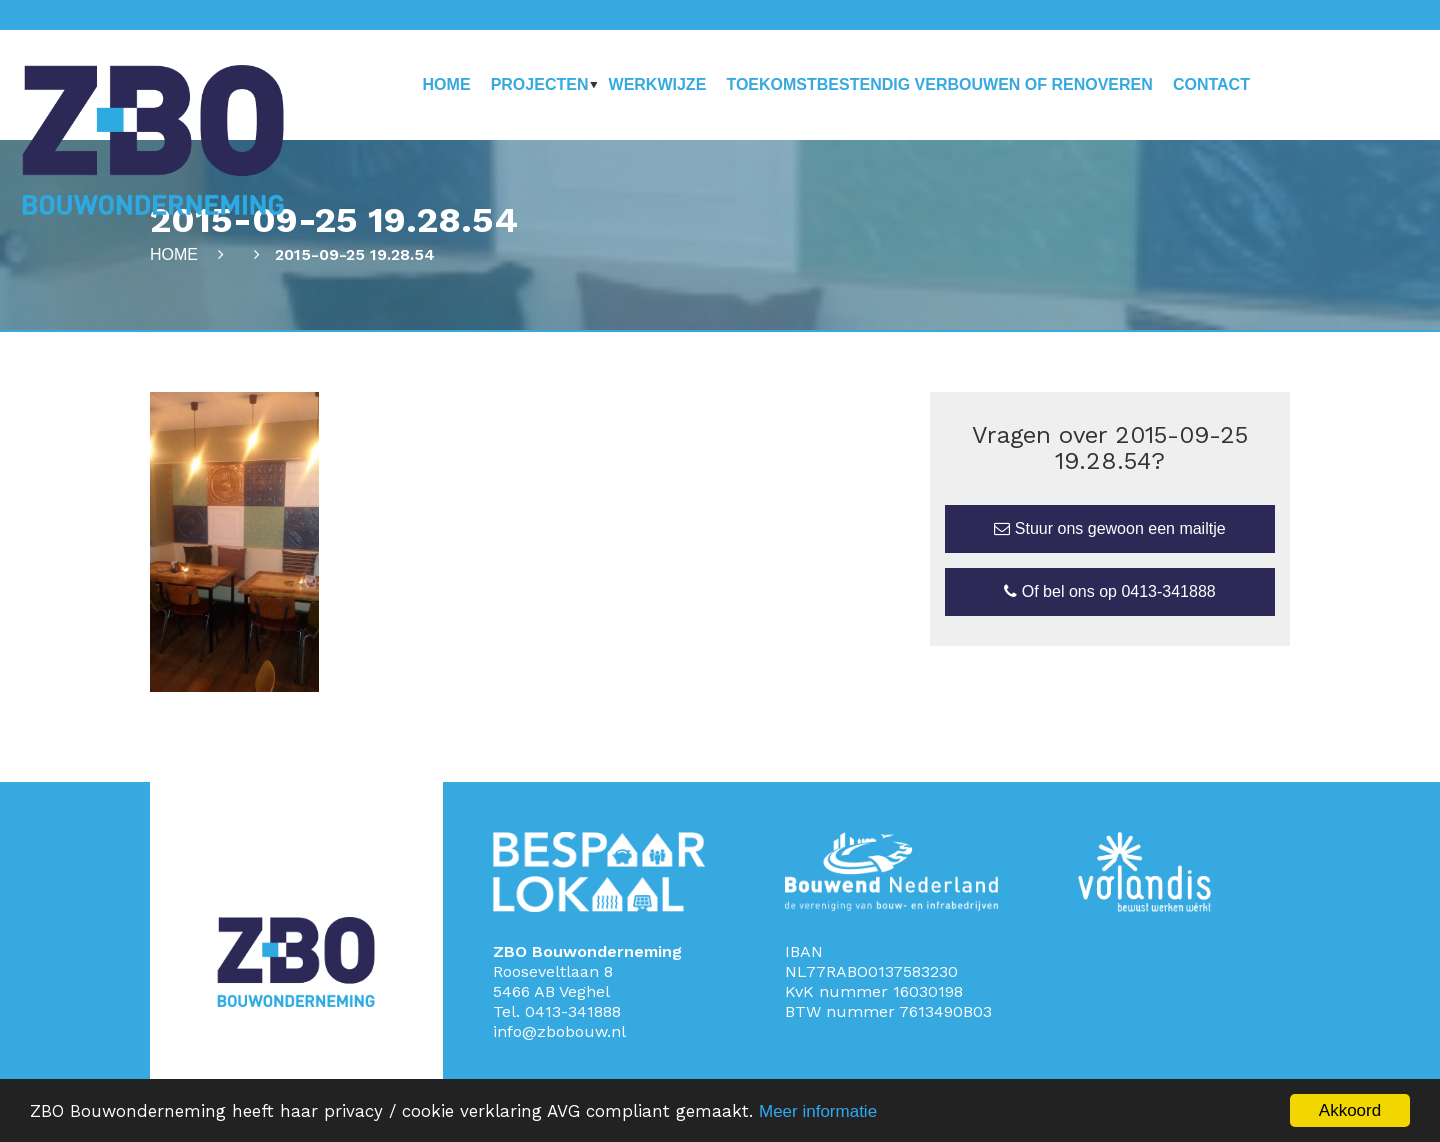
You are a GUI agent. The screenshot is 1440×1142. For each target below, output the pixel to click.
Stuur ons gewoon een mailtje (1109, 528)
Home (447, 84)
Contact (1211, 84)
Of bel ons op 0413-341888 (1109, 591)
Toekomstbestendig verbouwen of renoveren (939, 84)
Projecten (540, 84)
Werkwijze (658, 84)
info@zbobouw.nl (559, 1031)
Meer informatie (818, 1111)
